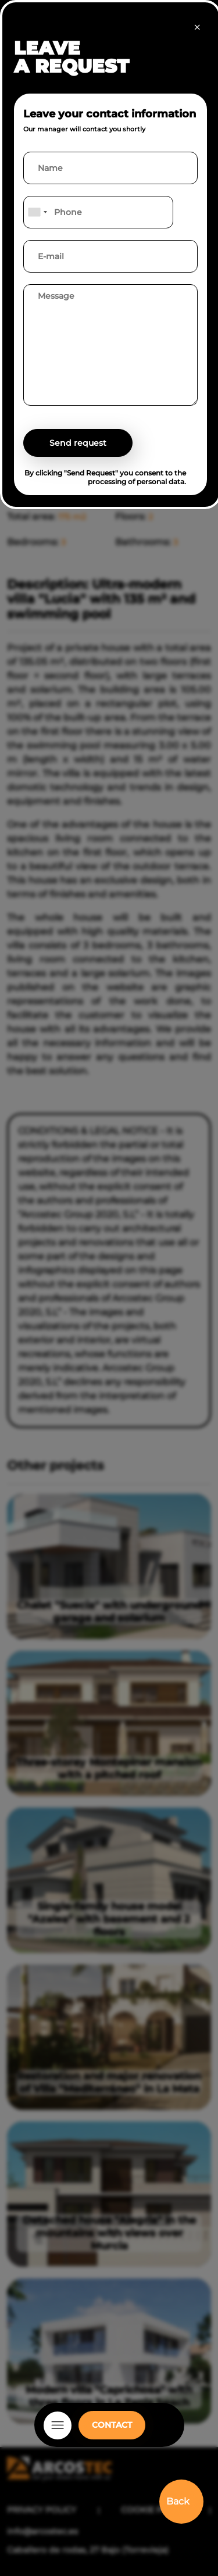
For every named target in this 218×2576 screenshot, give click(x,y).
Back (178, 2501)
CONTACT (112, 2425)
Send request (77, 443)
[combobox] (37, 212)
